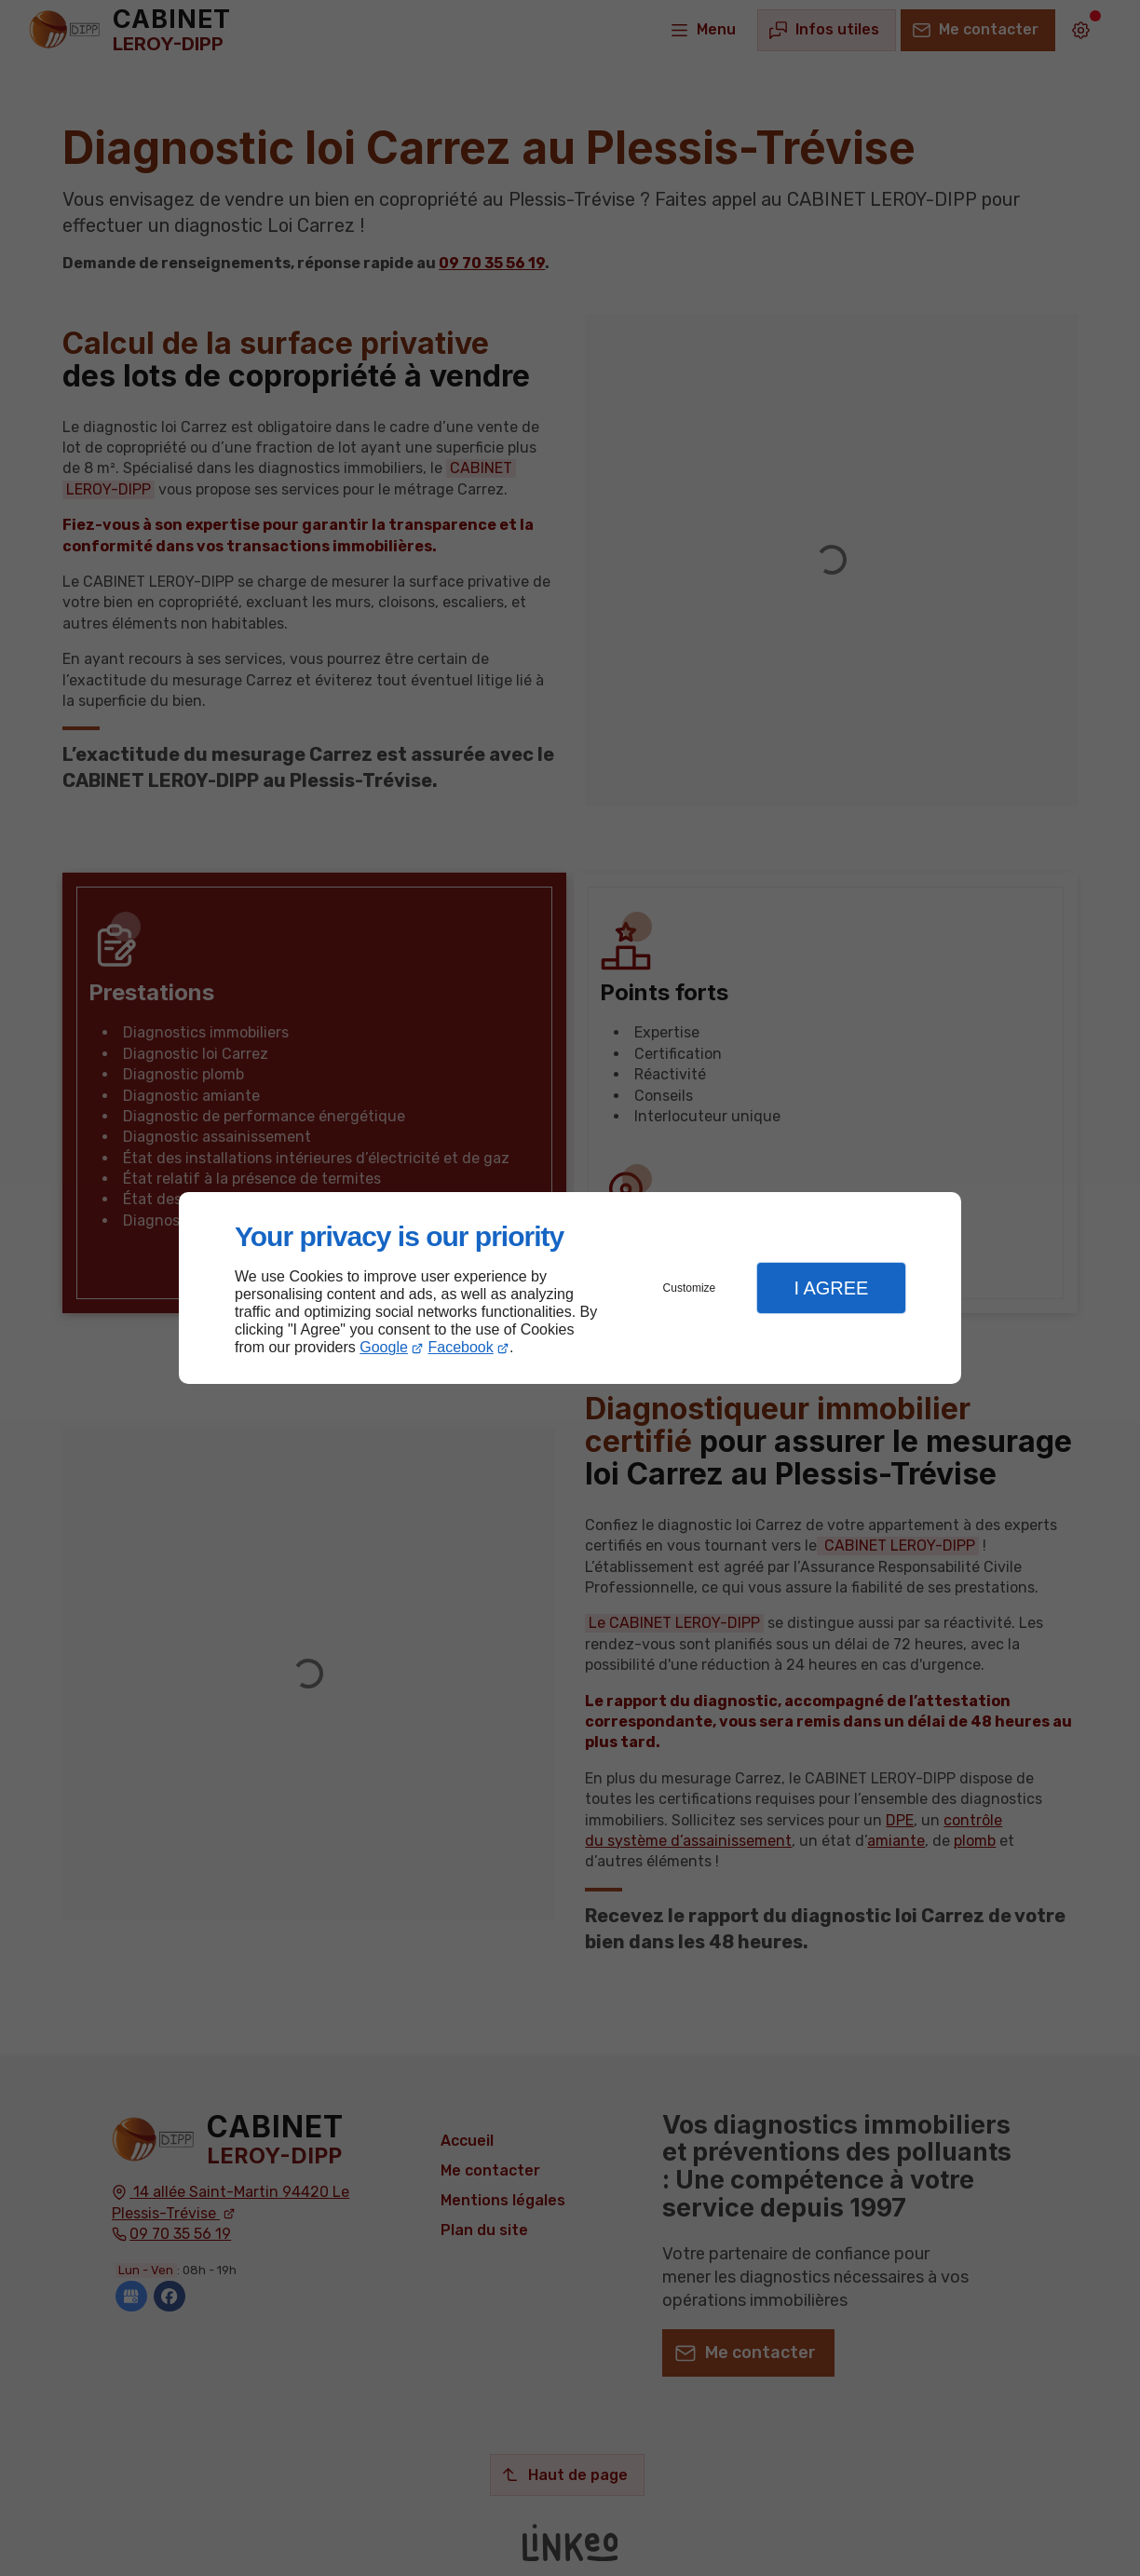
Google (384, 1347)
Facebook (461, 1347)
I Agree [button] (831, 1288)
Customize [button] (689, 1288)
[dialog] (570, 1288)
